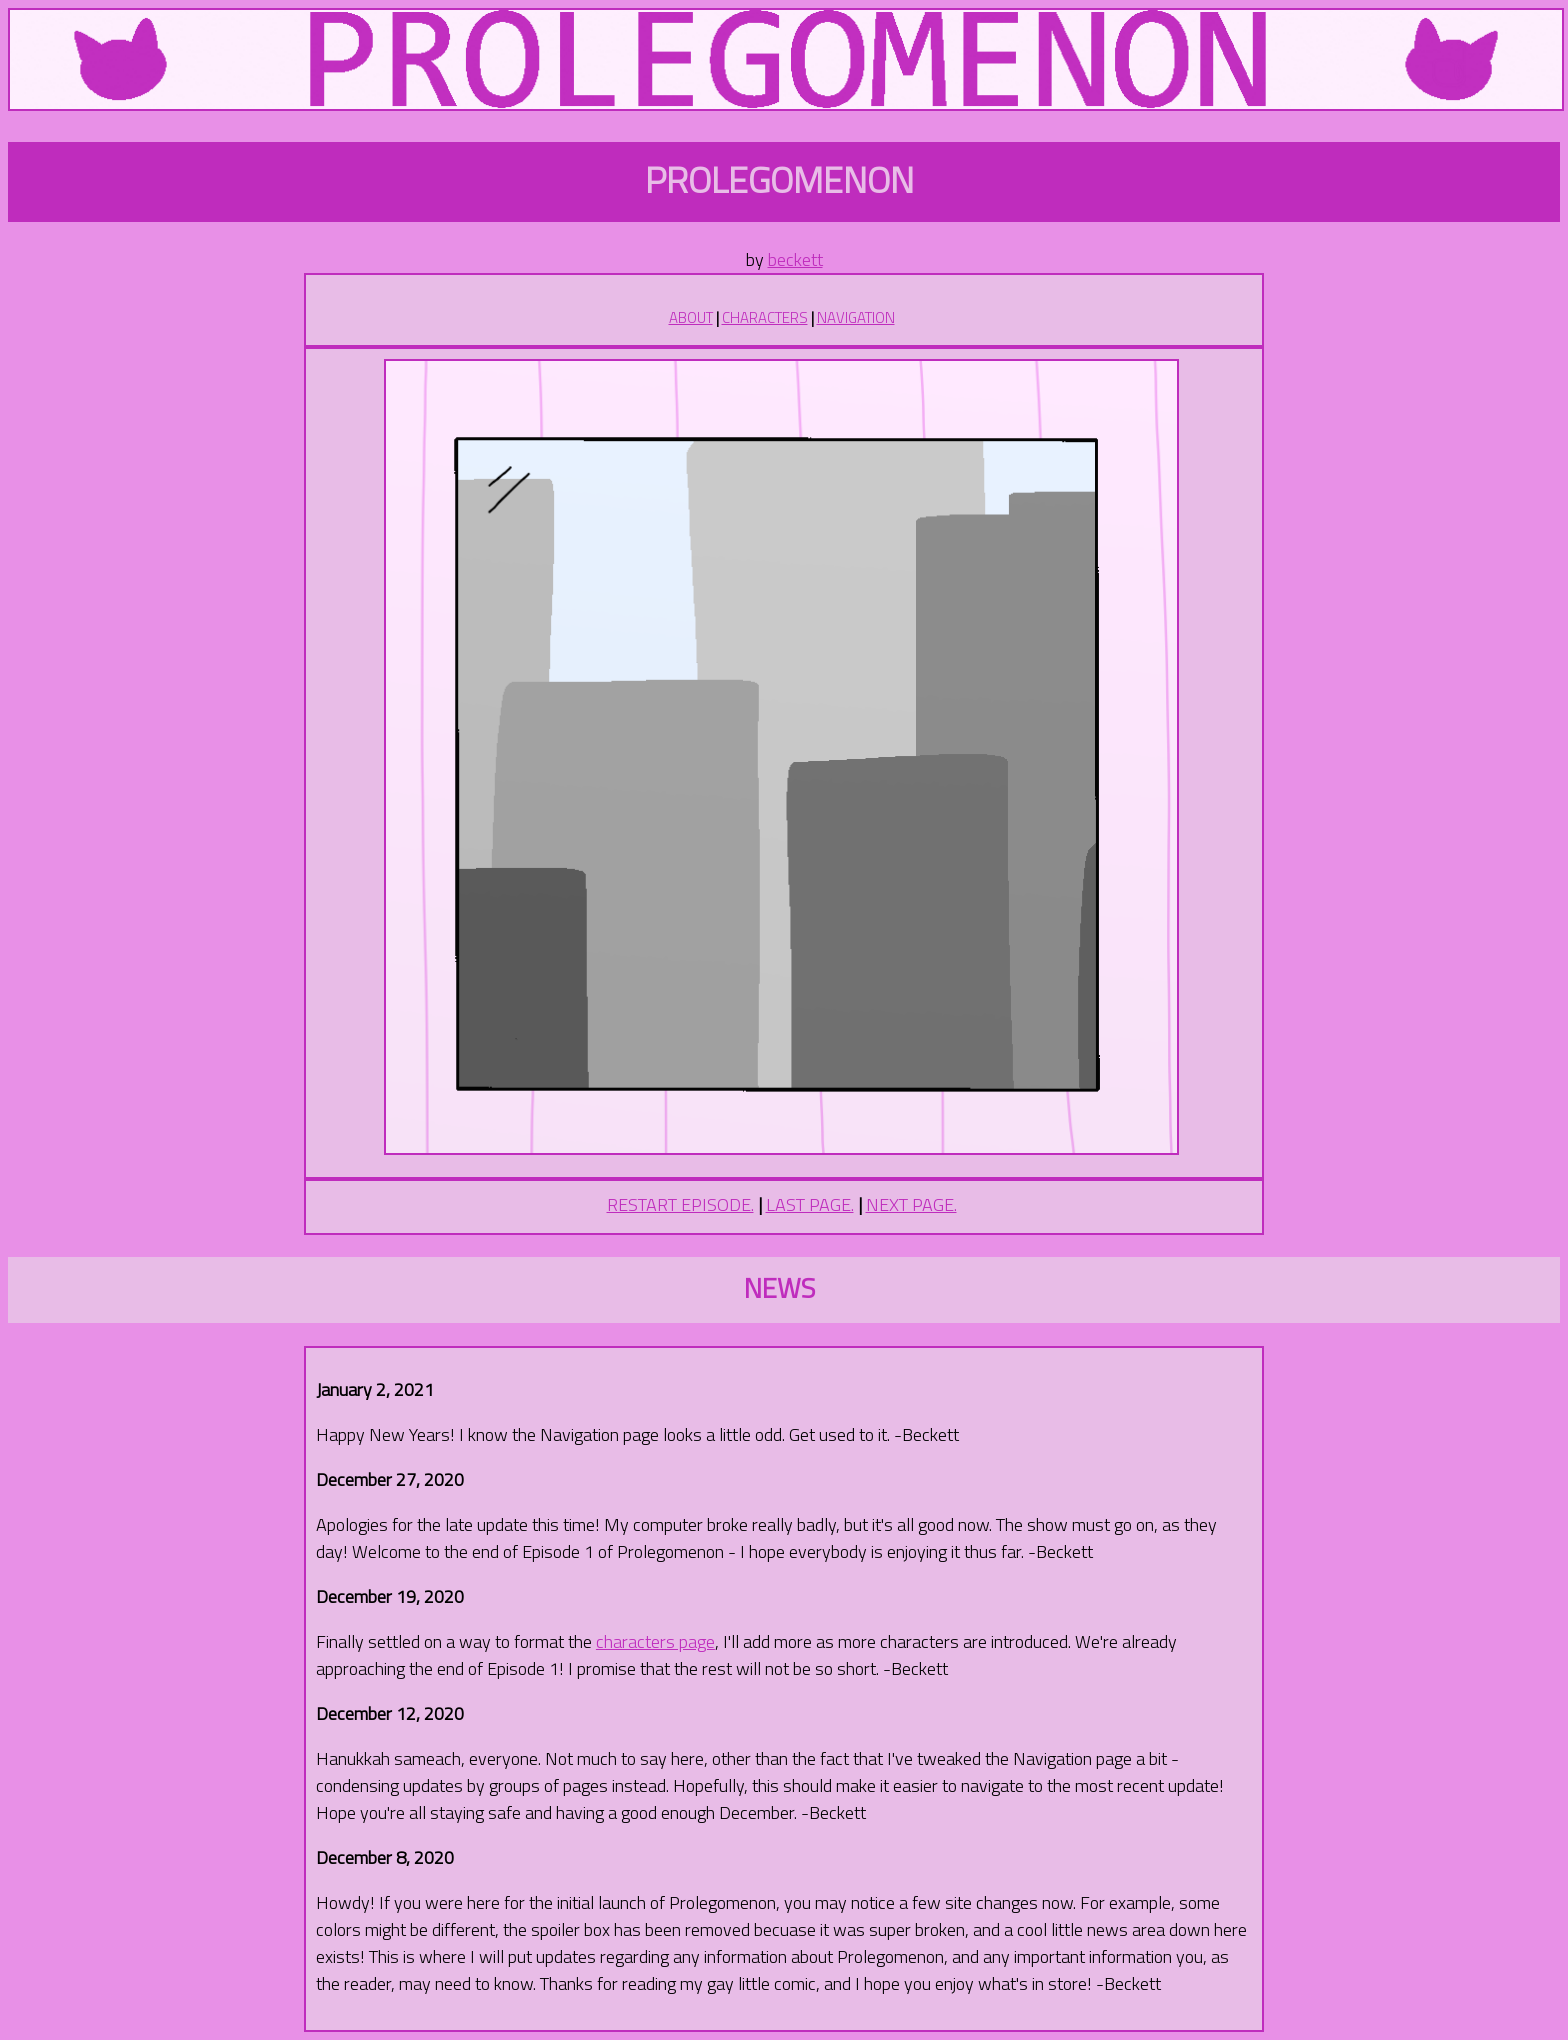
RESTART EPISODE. (680, 1204)
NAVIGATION (856, 317)
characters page (655, 1641)
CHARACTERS (765, 317)
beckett (795, 259)
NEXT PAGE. (911, 1204)
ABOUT (691, 317)
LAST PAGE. (810, 1204)
